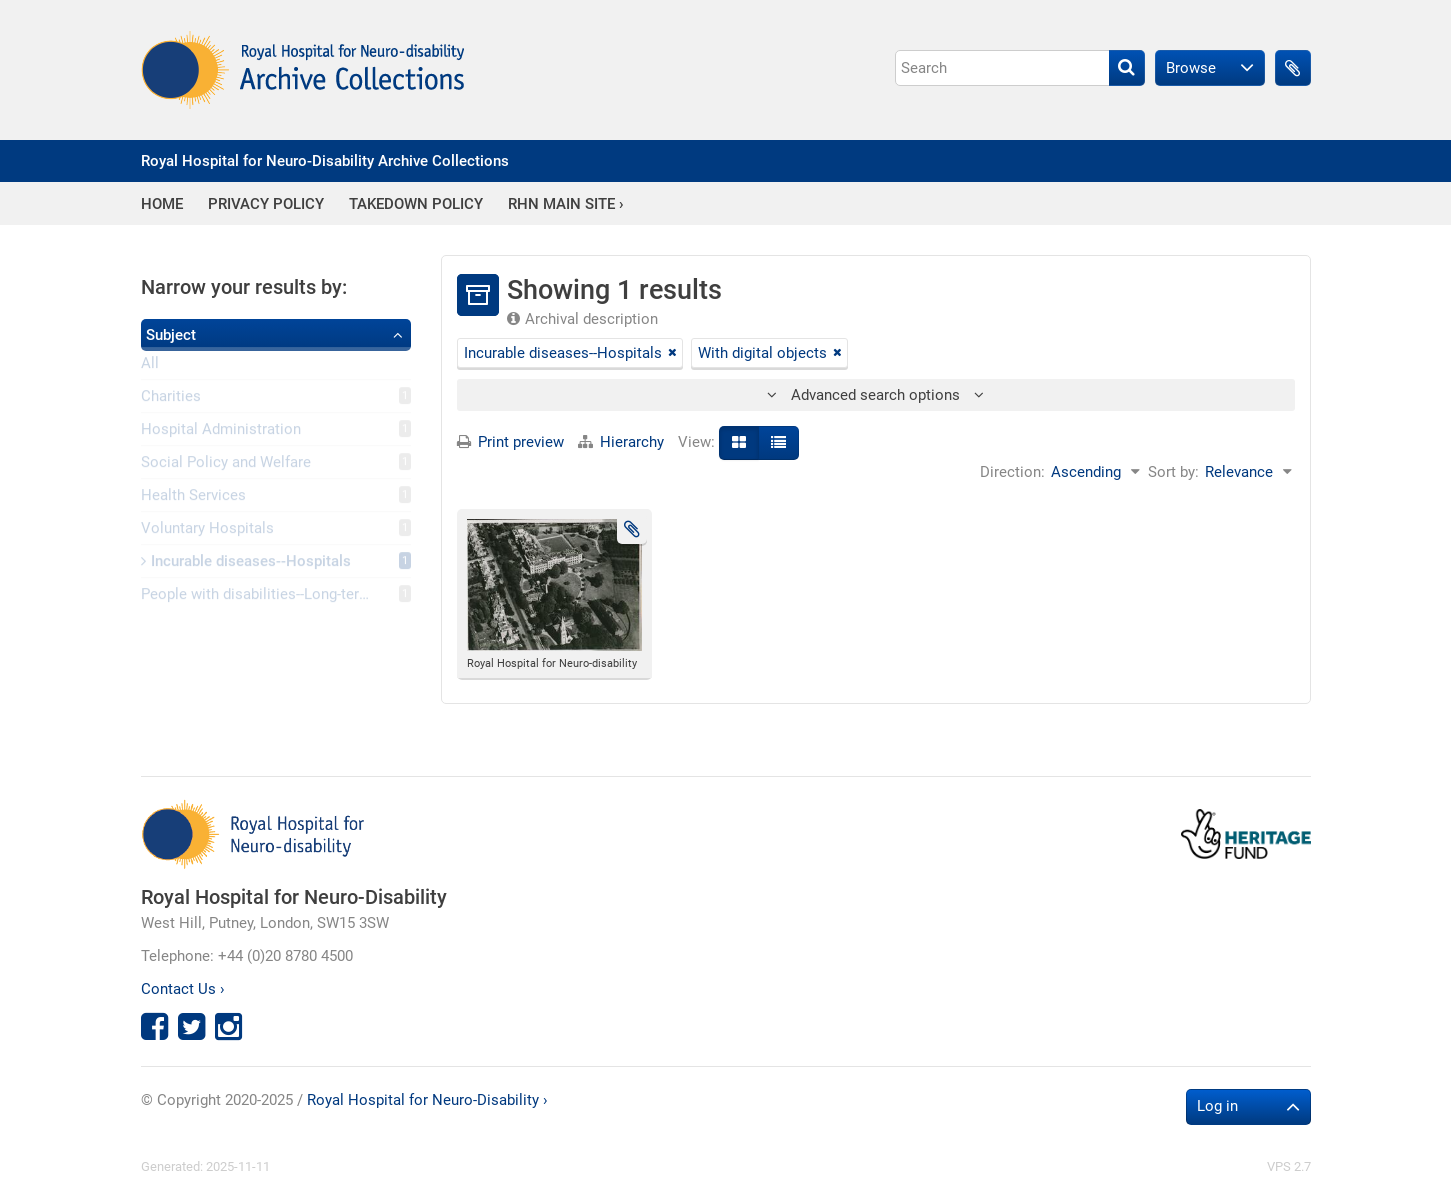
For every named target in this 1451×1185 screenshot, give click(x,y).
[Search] (1020, 68)
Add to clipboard (632, 529)
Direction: (1012, 472)
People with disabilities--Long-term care (273, 597)
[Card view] (739, 443)
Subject (171, 335)
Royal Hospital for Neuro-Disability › (427, 1100)
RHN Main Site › (566, 205)
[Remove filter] (672, 353)
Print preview (510, 442)
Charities (171, 399)
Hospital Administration (221, 432)
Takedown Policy (416, 205)
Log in (1217, 1106)
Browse (1191, 68)
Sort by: (1173, 472)
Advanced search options (875, 395)
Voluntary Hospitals (207, 531)
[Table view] (778, 443)
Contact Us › (183, 989)
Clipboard (1293, 68)
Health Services (193, 498)
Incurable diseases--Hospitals (246, 564)
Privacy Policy (266, 205)
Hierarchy (623, 442)
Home (162, 205)
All (150, 367)
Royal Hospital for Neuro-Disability (294, 897)
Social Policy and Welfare (226, 465)
